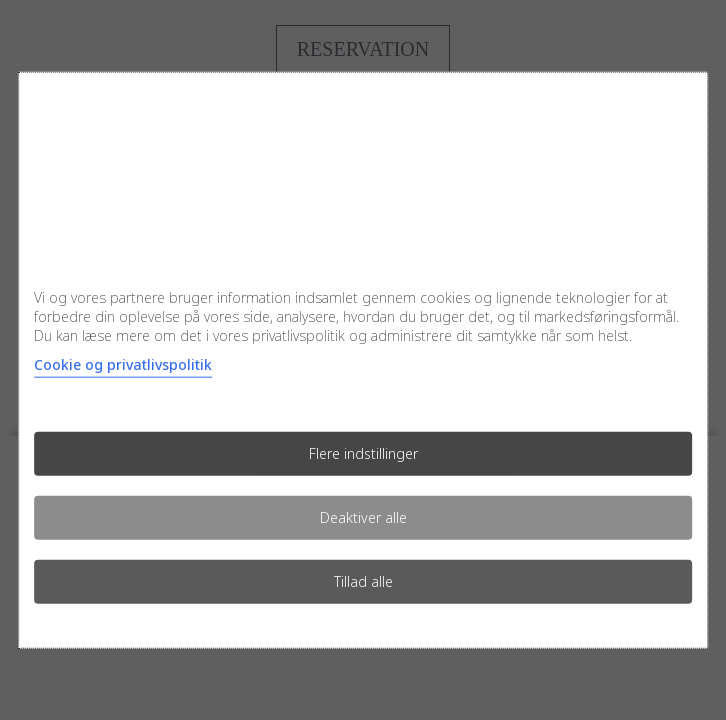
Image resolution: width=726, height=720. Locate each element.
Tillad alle (363, 580)
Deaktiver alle (363, 516)
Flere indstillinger (363, 452)
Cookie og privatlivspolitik (123, 363)
